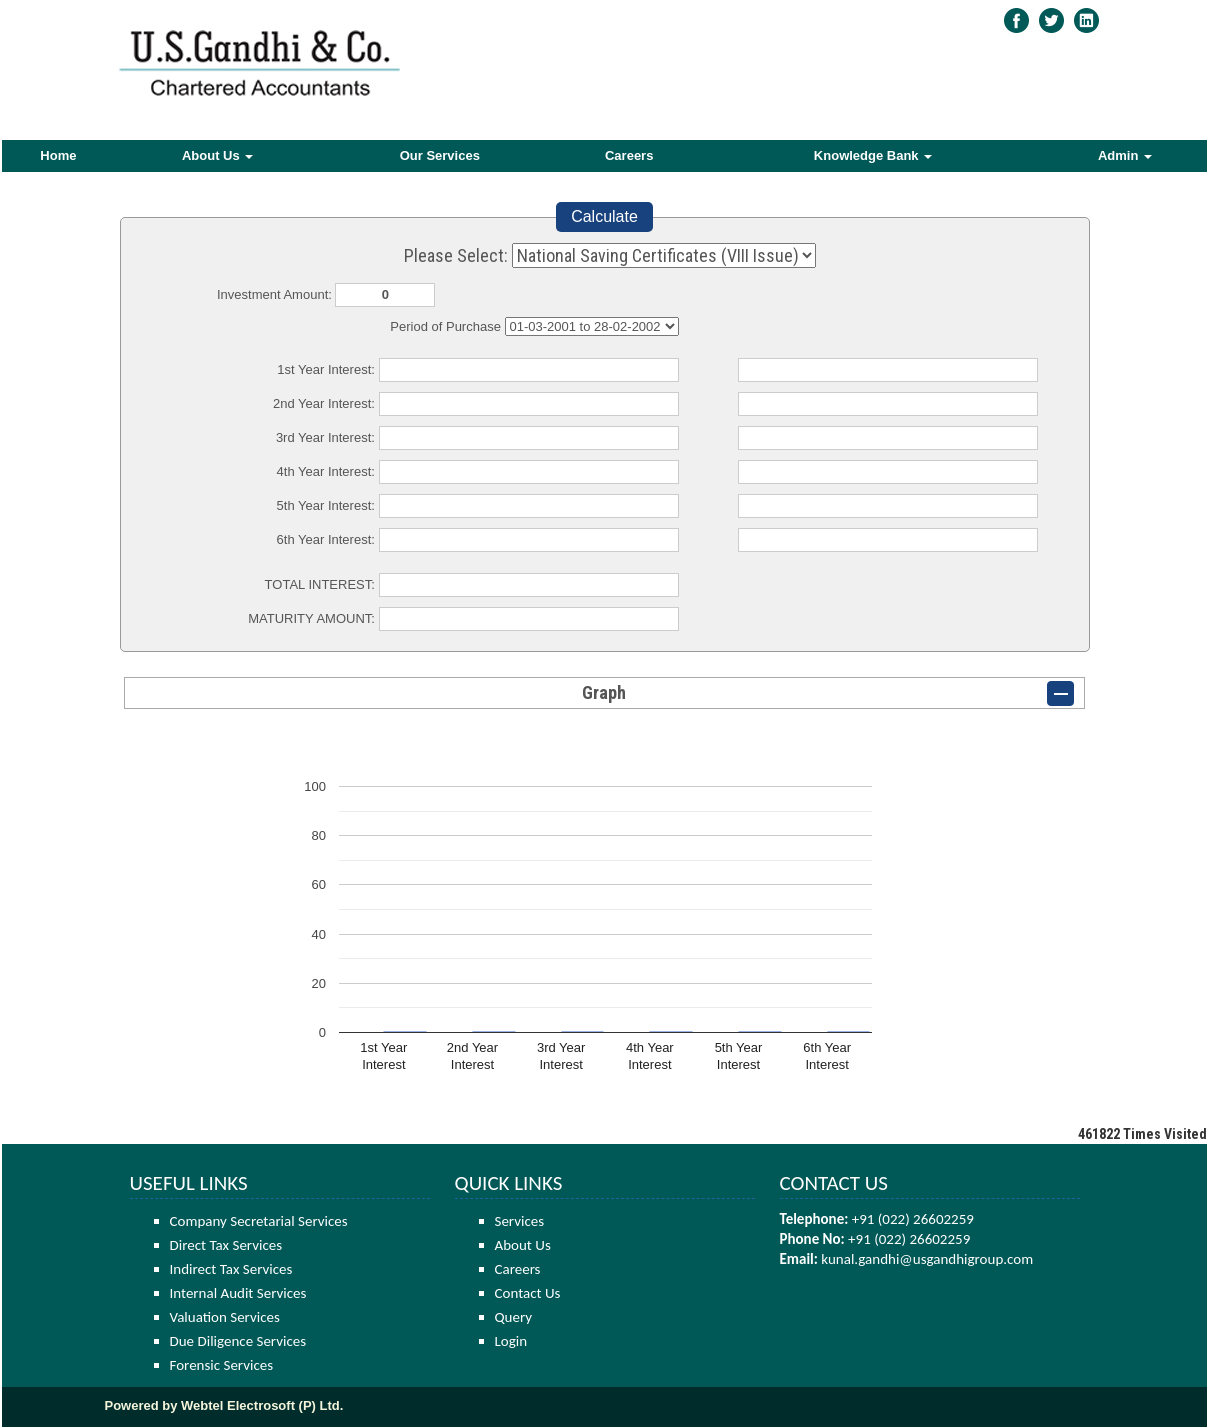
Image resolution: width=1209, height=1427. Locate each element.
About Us (217, 155)
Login (511, 1341)
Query (514, 1317)
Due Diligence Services (238, 1341)
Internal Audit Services (238, 1293)
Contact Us (528, 1293)
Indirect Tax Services (231, 1269)
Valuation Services (225, 1317)
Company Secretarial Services (259, 1221)
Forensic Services (222, 1365)
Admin (1125, 155)
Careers (629, 155)
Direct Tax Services (226, 1245)
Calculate (604, 216)
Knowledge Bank (873, 155)
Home (58, 155)
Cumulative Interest (592, 326)
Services (520, 1221)
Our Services (440, 155)
